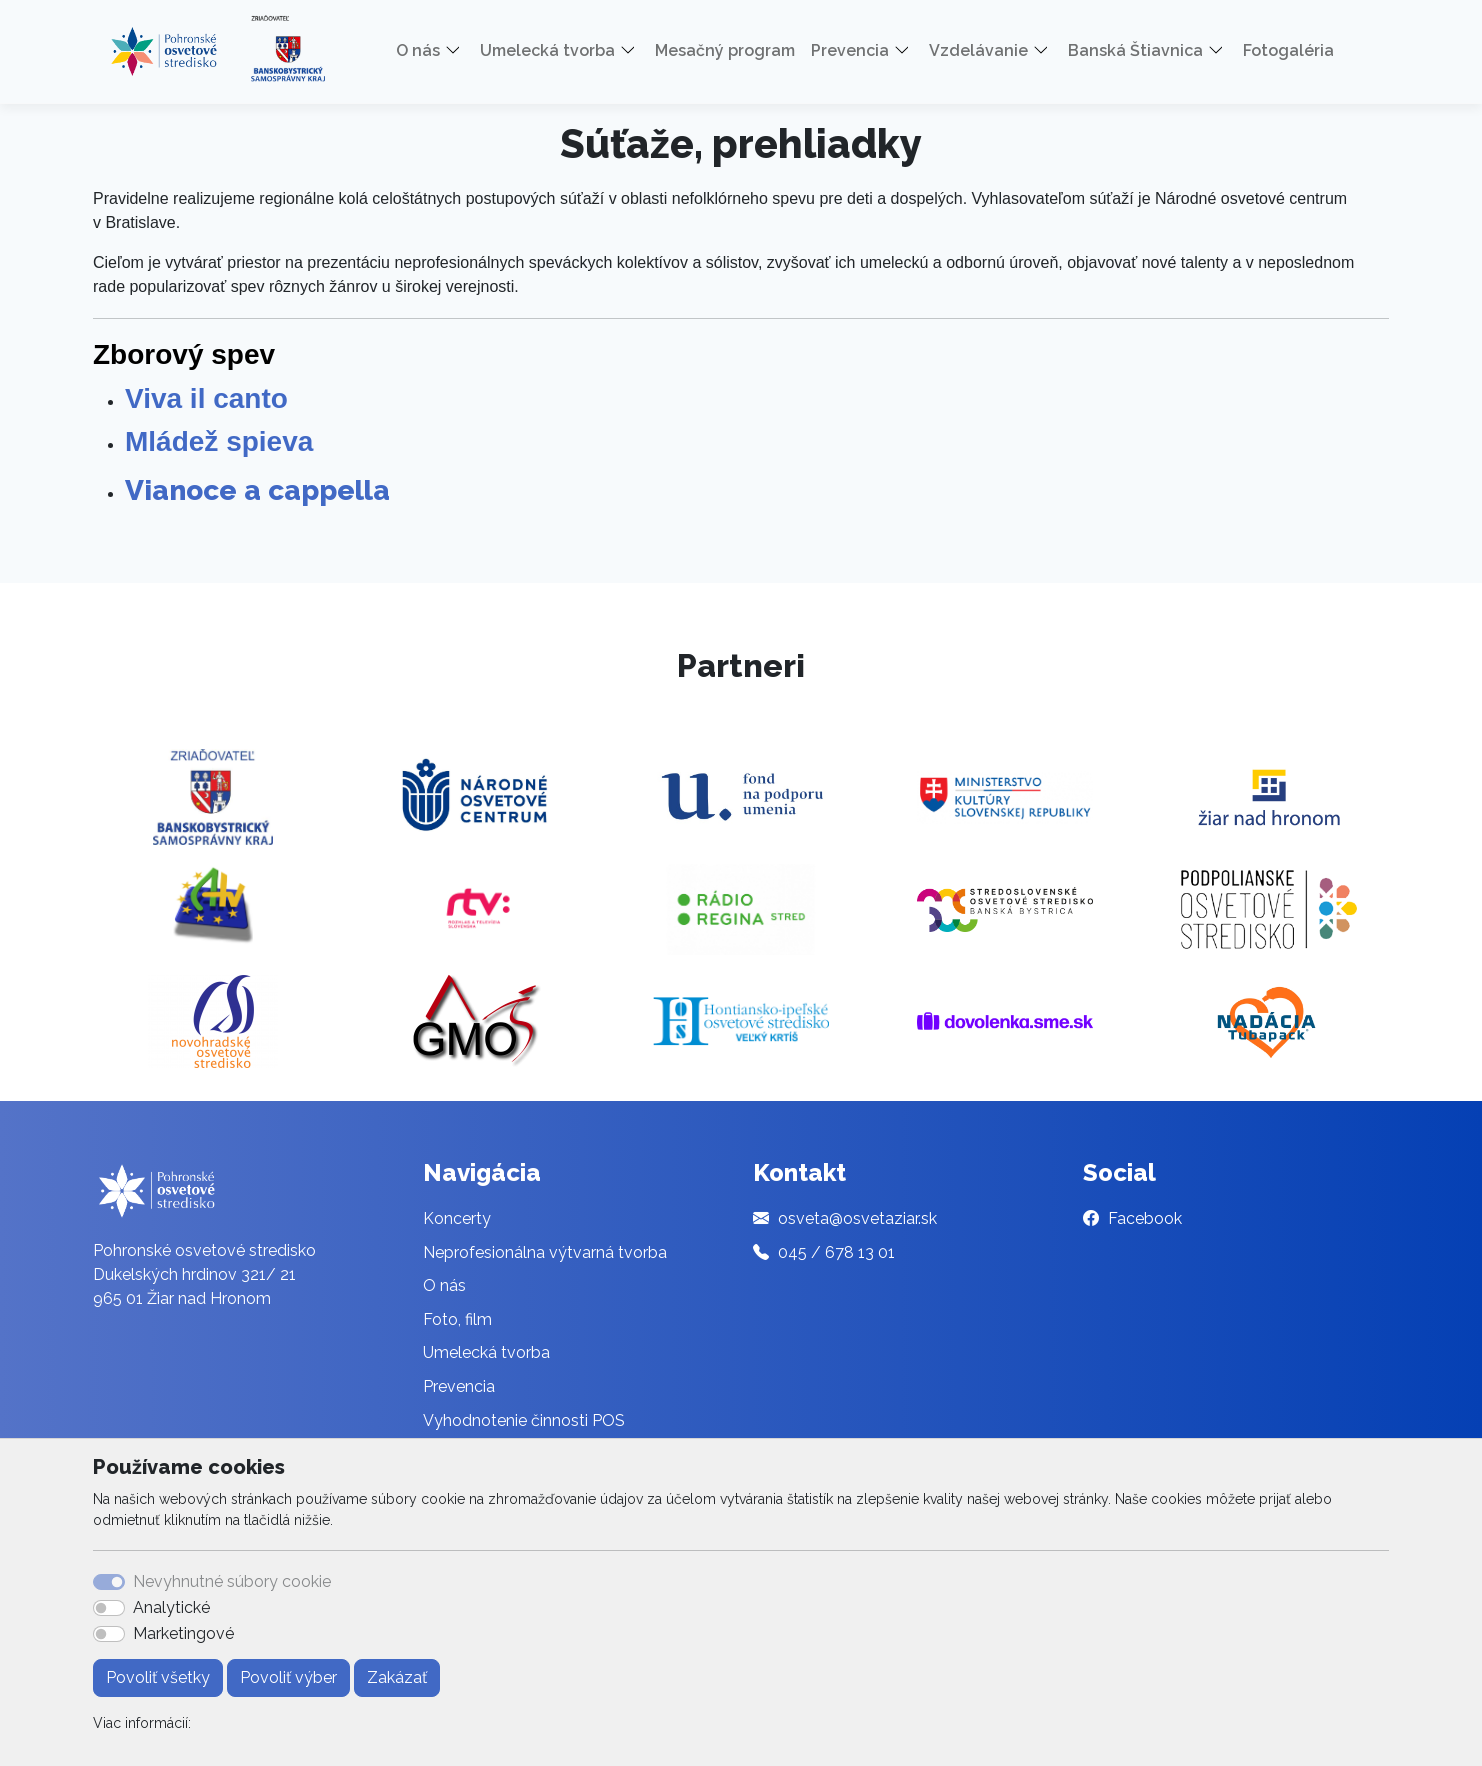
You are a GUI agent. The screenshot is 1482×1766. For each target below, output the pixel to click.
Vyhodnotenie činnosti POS (524, 1420)
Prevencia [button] (850, 50)
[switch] (109, 1608)
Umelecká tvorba (486, 1352)
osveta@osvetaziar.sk (857, 1218)
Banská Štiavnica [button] (1135, 50)
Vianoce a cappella (257, 490)
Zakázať (397, 1677)
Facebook (1145, 1218)
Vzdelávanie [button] (978, 50)
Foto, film (457, 1319)
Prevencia (459, 1386)
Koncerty (457, 1218)
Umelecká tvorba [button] (547, 50)
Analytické (171, 1607)
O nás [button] (418, 50)
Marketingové (183, 1633)
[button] (460, 51)
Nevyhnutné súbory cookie (232, 1581)
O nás (444, 1285)
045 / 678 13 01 (836, 1252)
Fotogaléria (1288, 50)
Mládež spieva (219, 441)
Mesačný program (725, 50)
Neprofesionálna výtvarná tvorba (545, 1252)
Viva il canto (210, 398)
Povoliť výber (288, 1677)
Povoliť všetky (158, 1677)
